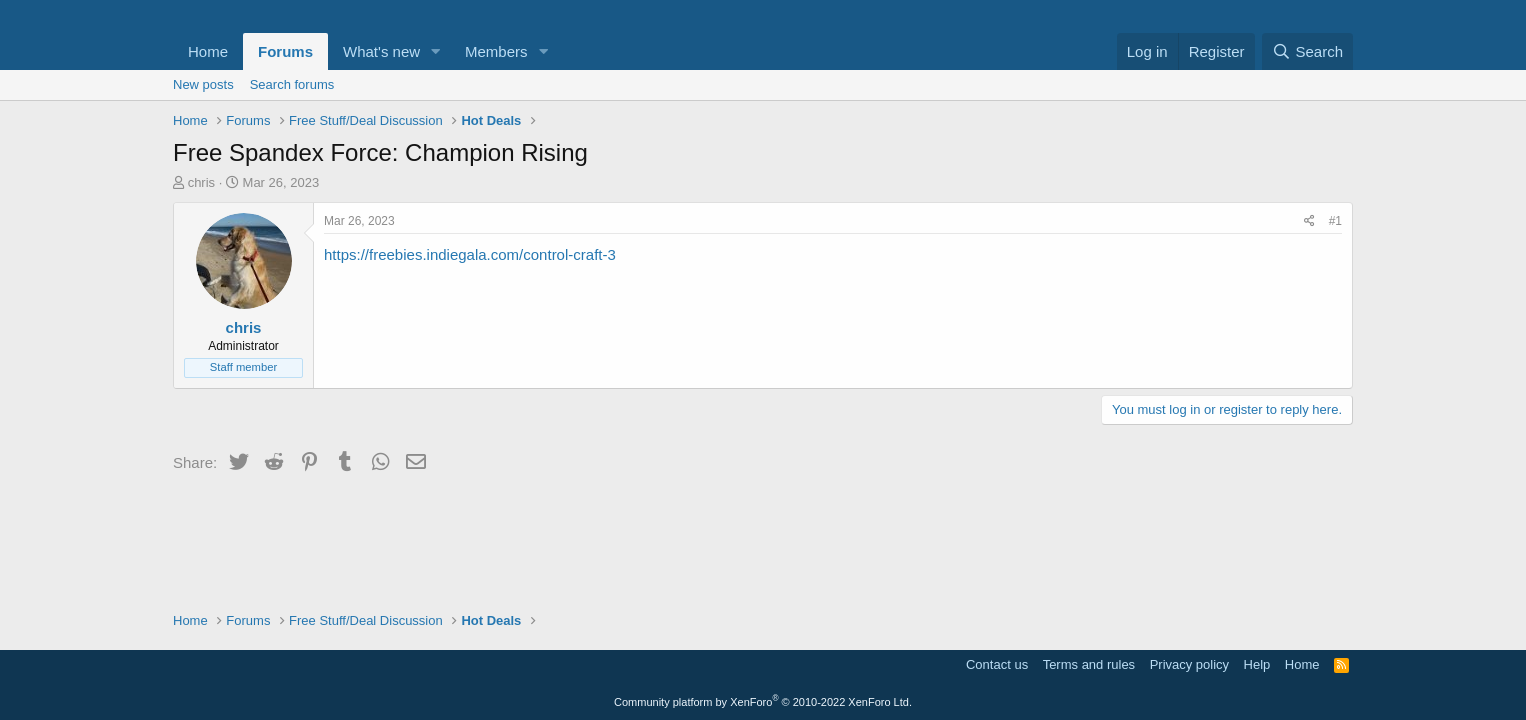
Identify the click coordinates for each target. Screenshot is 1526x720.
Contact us (997, 664)
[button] (436, 51)
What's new (381, 51)
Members (496, 51)
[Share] (1309, 221)
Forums (285, 51)
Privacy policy (1189, 664)
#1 (1335, 221)
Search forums (292, 84)
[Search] (1307, 51)
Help (1257, 664)
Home (208, 51)
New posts (203, 84)
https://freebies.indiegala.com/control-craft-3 (470, 254)
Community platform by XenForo (763, 702)
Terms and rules (1089, 664)
